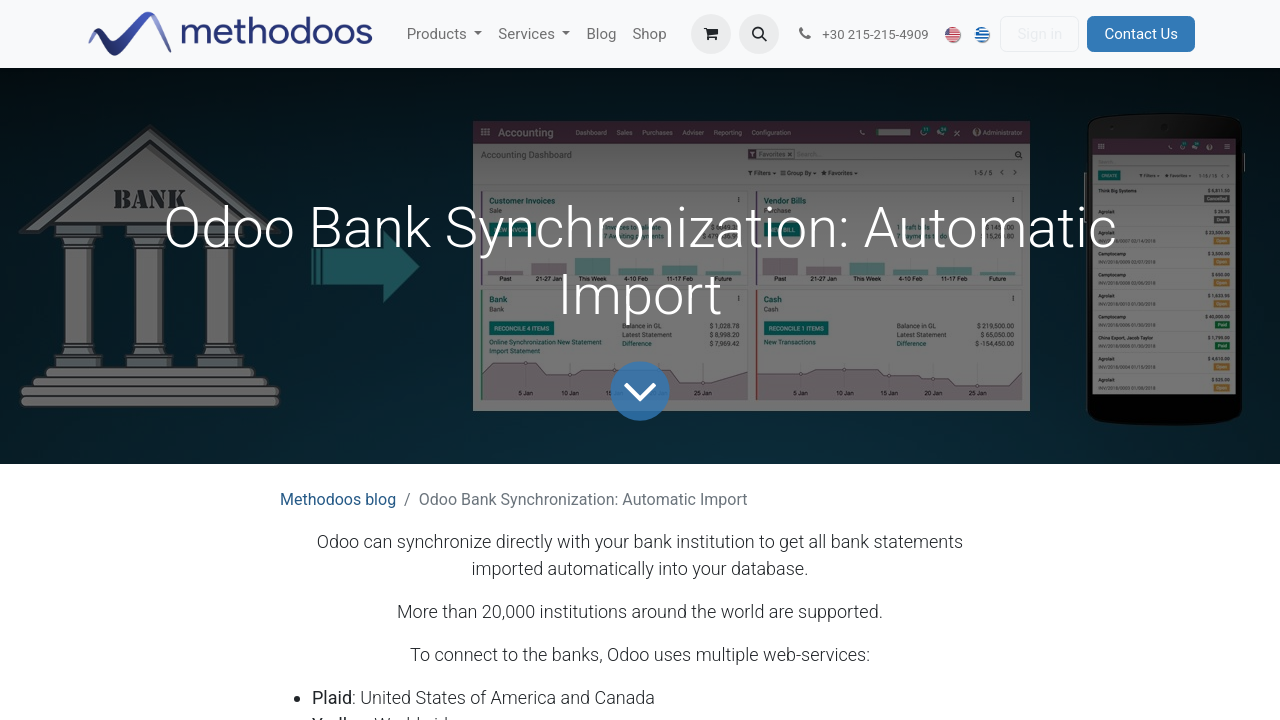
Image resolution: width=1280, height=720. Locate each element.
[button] (759, 34)
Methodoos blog (338, 499)
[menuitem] (445, 34)
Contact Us (1141, 34)
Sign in (1039, 34)
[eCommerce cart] (711, 34)
